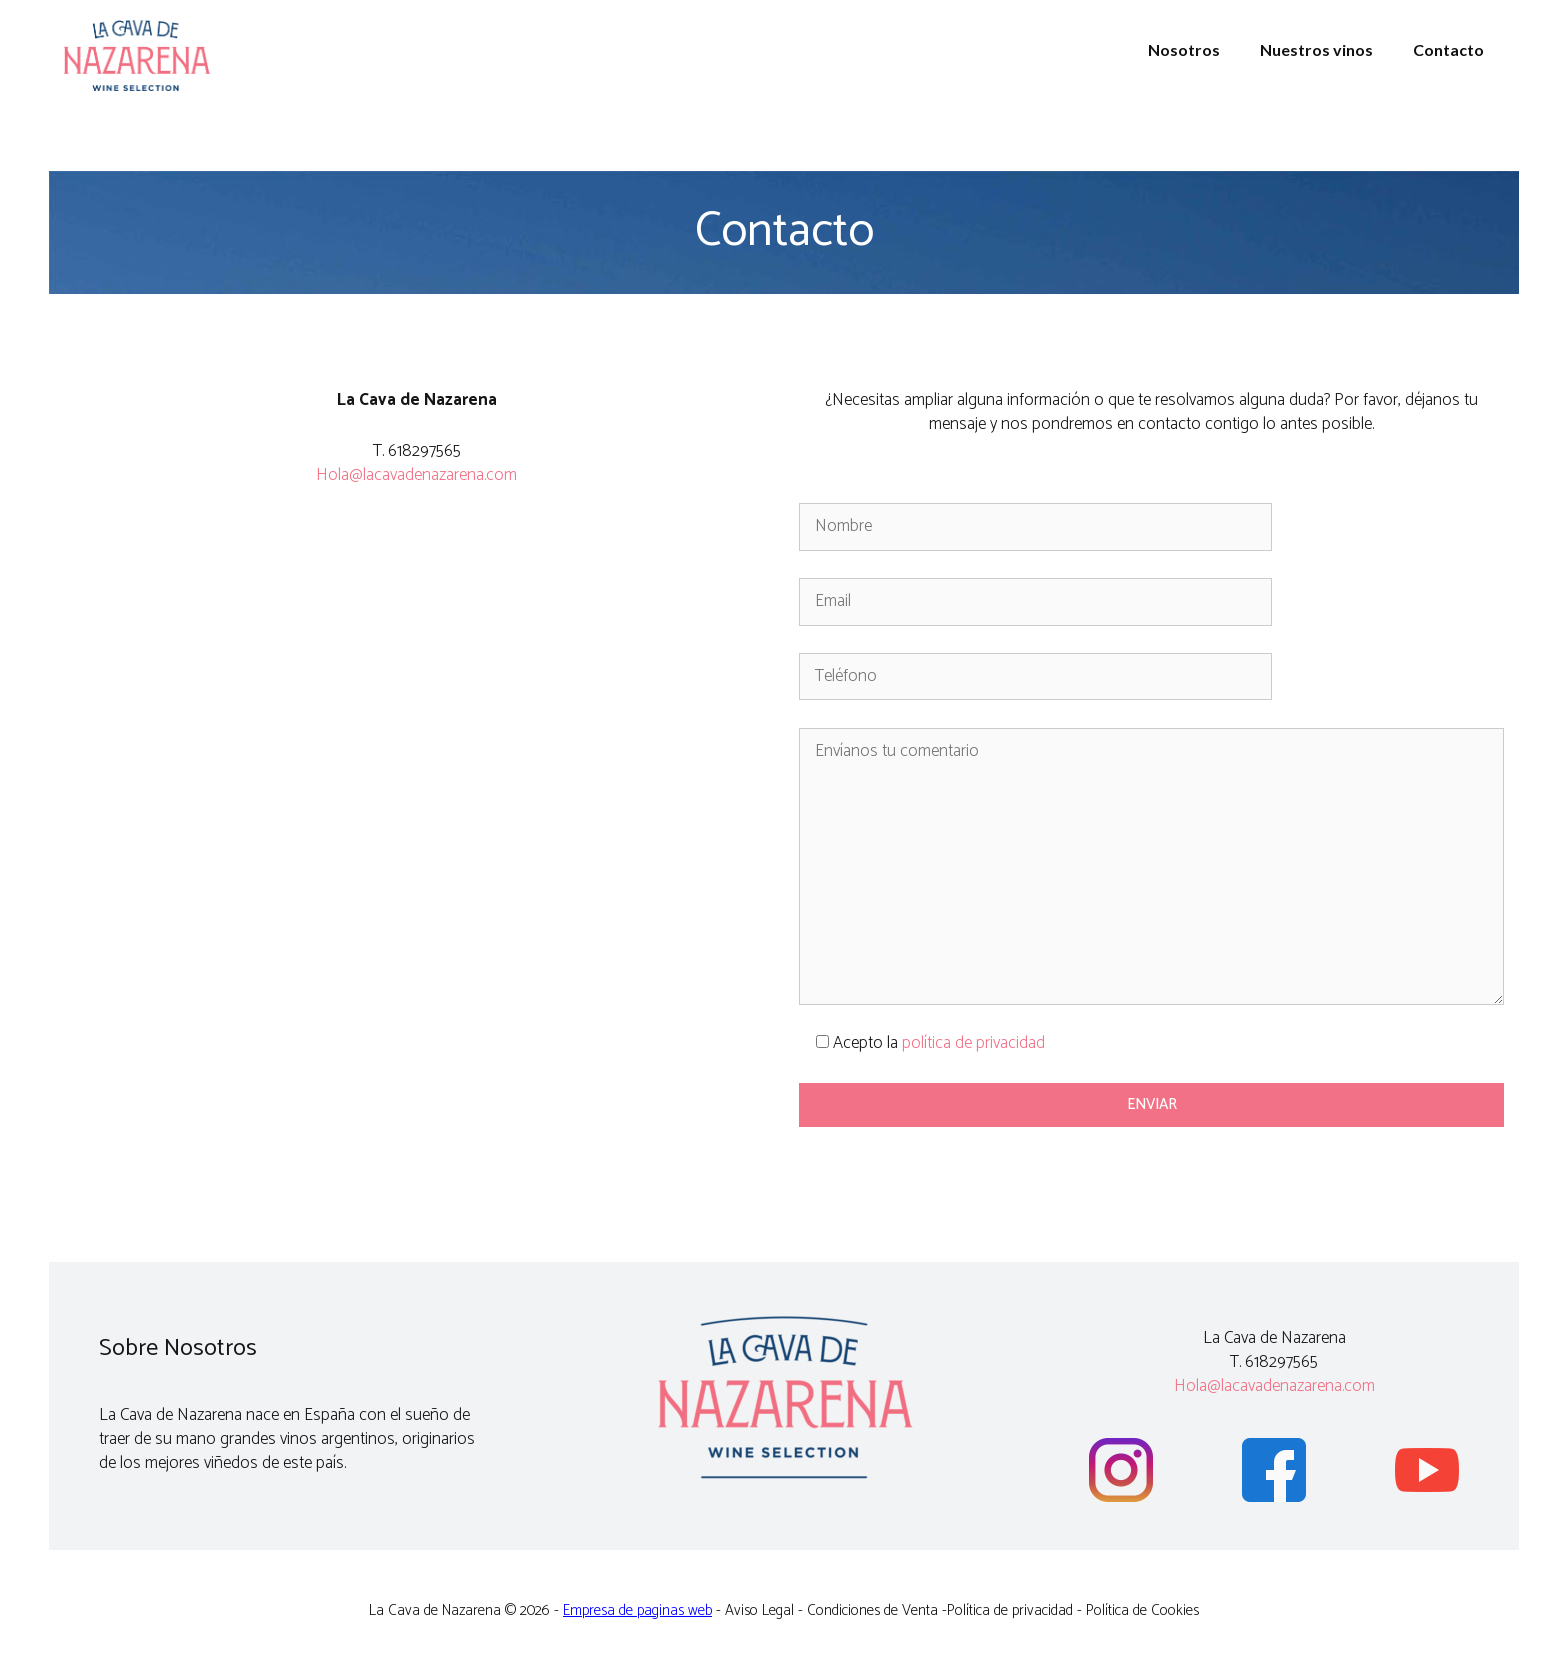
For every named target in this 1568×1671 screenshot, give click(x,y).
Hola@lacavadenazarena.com (416, 475)
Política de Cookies (1142, 1610)
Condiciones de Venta (872, 1610)
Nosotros (1184, 49)
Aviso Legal (759, 1610)
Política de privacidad (1010, 1610)
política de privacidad (973, 1043)
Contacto (1448, 49)
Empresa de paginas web (637, 1610)
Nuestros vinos (1316, 49)
